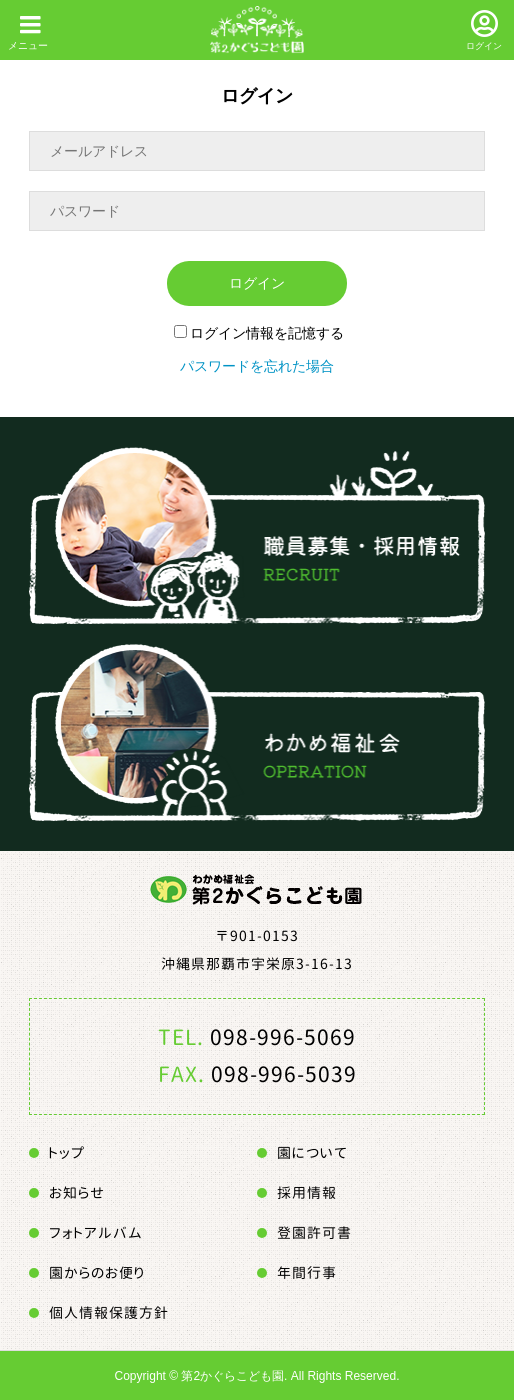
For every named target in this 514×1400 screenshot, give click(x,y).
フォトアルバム (96, 1232)
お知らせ (77, 1192)
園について (312, 1152)
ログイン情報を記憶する (259, 333)
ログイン (484, 46)
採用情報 (307, 1192)
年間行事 (307, 1272)
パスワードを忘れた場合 (257, 366)
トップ (67, 1152)
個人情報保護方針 (109, 1312)
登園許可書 (314, 1232)
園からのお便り (97, 1272)
